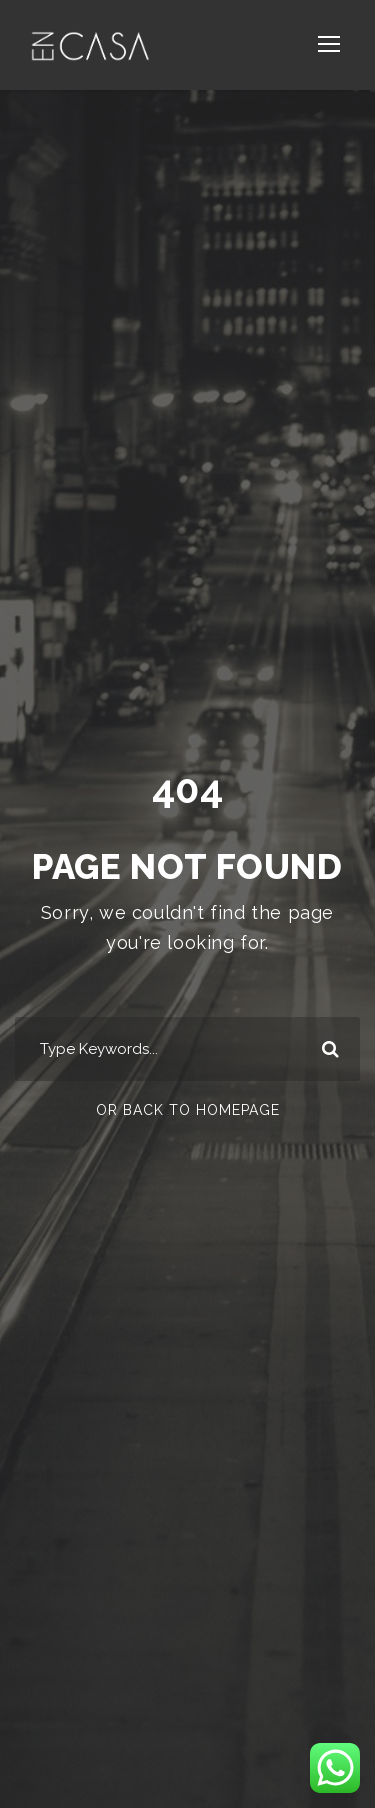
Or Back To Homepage (188, 1110)
